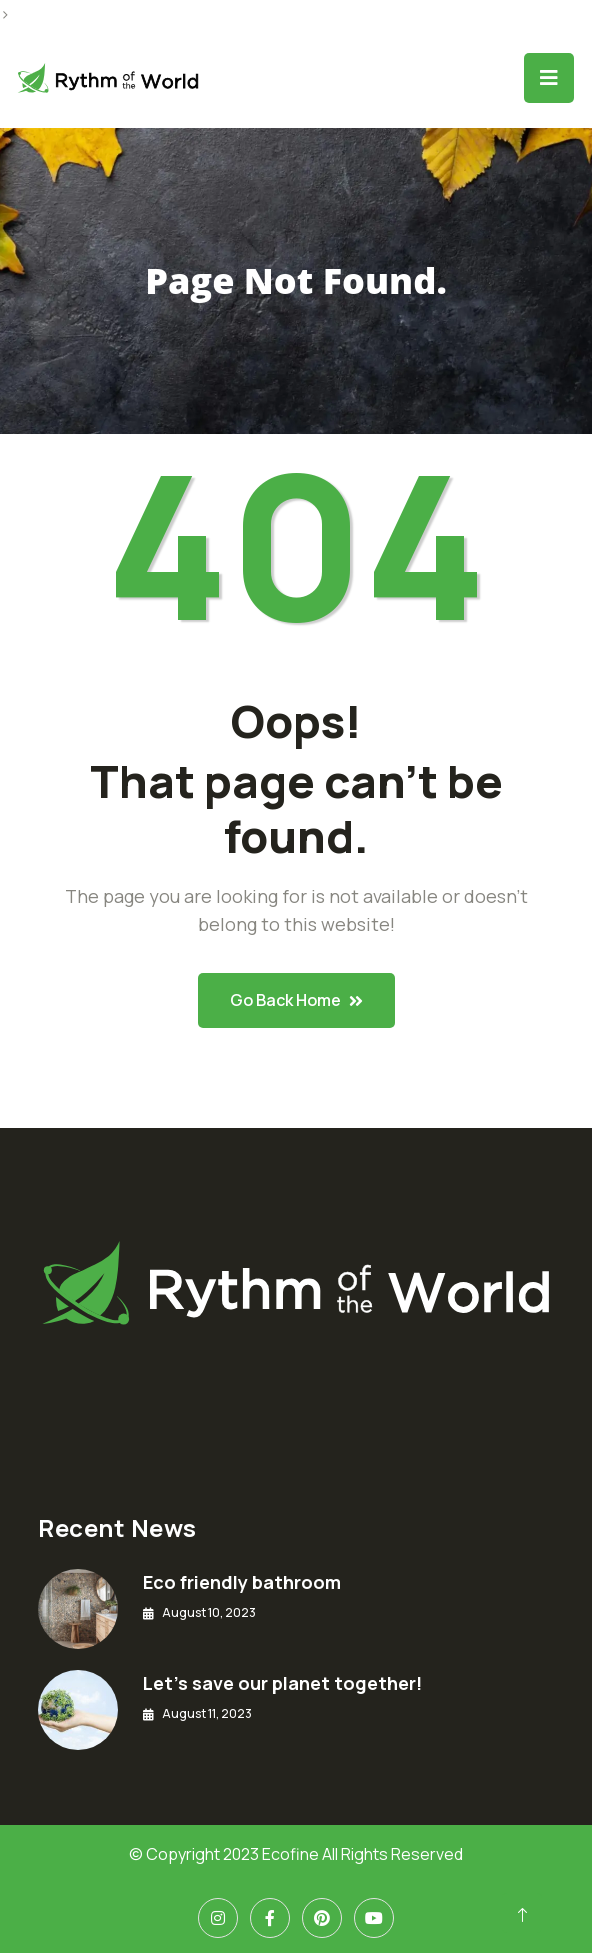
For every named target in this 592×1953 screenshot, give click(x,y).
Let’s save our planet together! (282, 1683)
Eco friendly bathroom (242, 1582)
